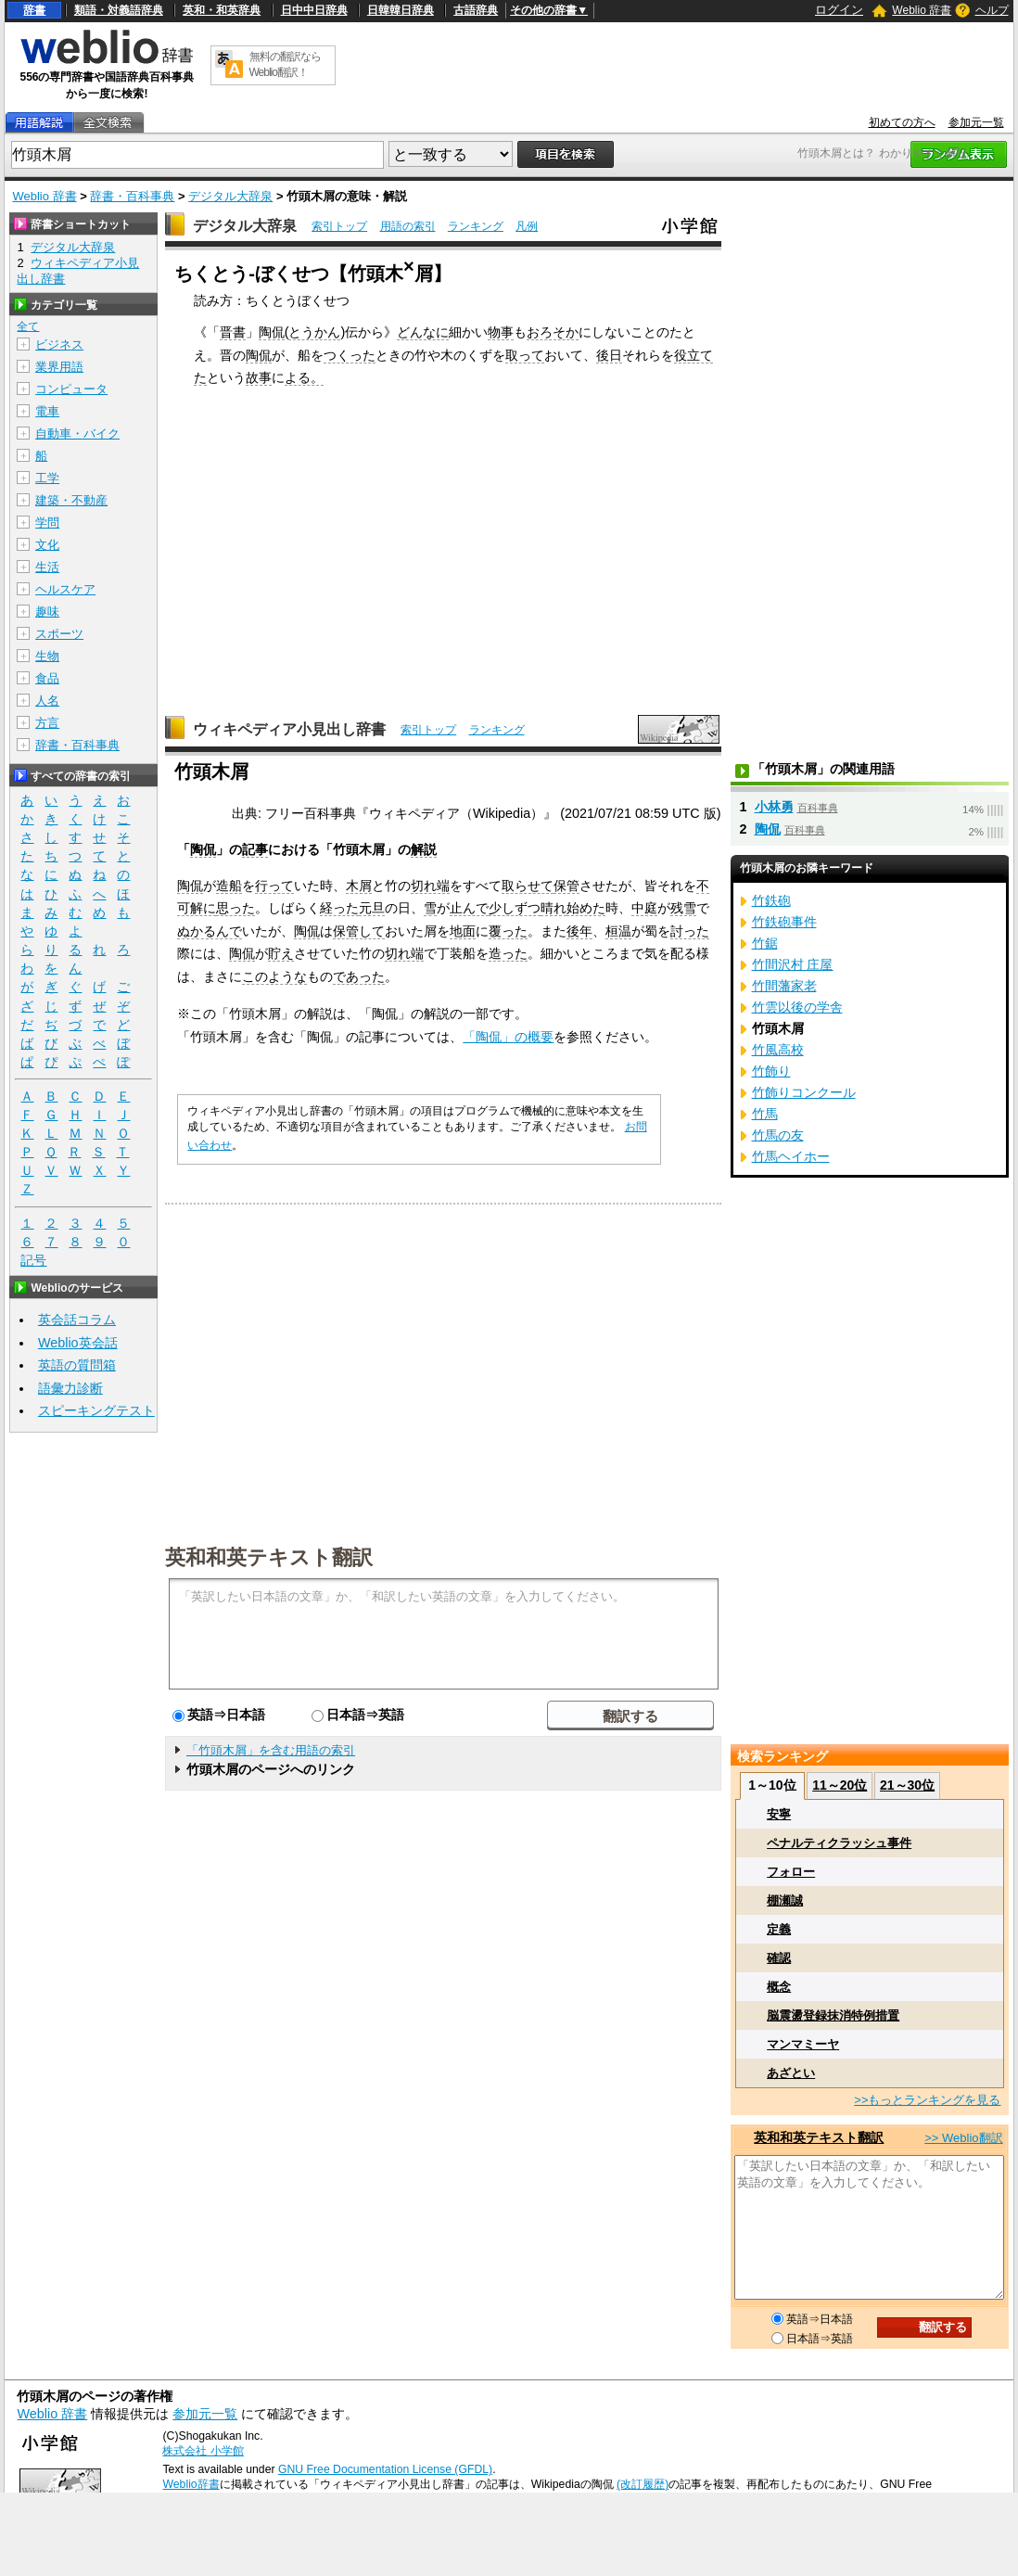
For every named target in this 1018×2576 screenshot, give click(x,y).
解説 (424, 849)
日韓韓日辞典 (400, 10)
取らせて (528, 885)
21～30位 (907, 1785)
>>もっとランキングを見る (927, 2100)
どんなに (423, 332)
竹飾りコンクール (804, 1092)
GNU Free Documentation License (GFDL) (385, 2469)
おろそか (553, 332)
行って (274, 885)
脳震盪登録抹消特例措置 (833, 2015)
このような (274, 976)
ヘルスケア (65, 589)
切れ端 (430, 885)
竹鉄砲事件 (784, 921)
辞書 (34, 10)
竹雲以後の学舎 (797, 1007)
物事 (501, 332)
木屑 (359, 885)
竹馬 (765, 1113)
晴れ (553, 907)
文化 (47, 545)
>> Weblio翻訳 (963, 2138)
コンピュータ (71, 389)
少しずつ (515, 907)
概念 (779, 1987)
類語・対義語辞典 (118, 10)
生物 (47, 656)
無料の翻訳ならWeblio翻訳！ (285, 64)
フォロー (791, 1872)
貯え (281, 953)
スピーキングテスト (96, 1410)
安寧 (779, 1814)
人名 (47, 701)
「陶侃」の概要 (508, 1036)
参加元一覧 (976, 122)
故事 (259, 377)
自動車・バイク (77, 433)
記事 (255, 849)
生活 (47, 567)
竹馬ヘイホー (791, 1156)
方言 (47, 723)
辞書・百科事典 (132, 196)
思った (235, 907)
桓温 (618, 931)
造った (508, 953)
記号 (33, 1260)
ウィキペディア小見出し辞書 (289, 729)
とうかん (314, 332)
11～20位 (839, 1785)
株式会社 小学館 (202, 2450)
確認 (779, 1958)
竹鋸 (765, 943)
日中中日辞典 (314, 10)
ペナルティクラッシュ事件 (839, 1843)
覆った (508, 931)
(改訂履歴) (642, 2484)
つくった (349, 355)
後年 (579, 931)
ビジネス (59, 344)
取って (524, 355)
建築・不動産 (71, 500)
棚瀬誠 (785, 1900)
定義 (779, 1929)
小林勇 (774, 806)
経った (339, 907)
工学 (47, 478)
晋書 (233, 332)
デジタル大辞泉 (230, 196)
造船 (229, 885)
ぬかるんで (209, 931)
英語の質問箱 (77, 1365)
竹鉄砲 (771, 900)
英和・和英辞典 (222, 10)
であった (359, 976)
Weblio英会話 (78, 1342)
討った (689, 931)
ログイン (839, 10)
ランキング (475, 226)
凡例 (526, 226)
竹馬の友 (778, 1135)
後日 (609, 355)
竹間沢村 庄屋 (792, 964)
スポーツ (59, 634)
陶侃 (272, 332)
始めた (585, 907)
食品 (47, 678)
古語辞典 (475, 10)
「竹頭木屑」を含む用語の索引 (270, 1750)
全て (28, 326)
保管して (359, 931)
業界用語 (59, 367)
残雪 (683, 907)
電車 (47, 411)
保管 (566, 885)
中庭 (644, 907)
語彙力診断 (70, 1388)
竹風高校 (778, 1049)
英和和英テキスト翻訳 (269, 1556)
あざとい (791, 2073)
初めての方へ (902, 122)
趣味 (47, 611)
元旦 (372, 907)
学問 (47, 522)
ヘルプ (992, 10)
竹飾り (771, 1071)
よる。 (304, 377)
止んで (469, 907)
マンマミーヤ (803, 2044)
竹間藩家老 (784, 985)
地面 (463, 931)
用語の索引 (408, 226)
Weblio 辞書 (921, 10)
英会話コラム (77, 1319)
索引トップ (339, 226)
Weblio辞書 (190, 2484)
